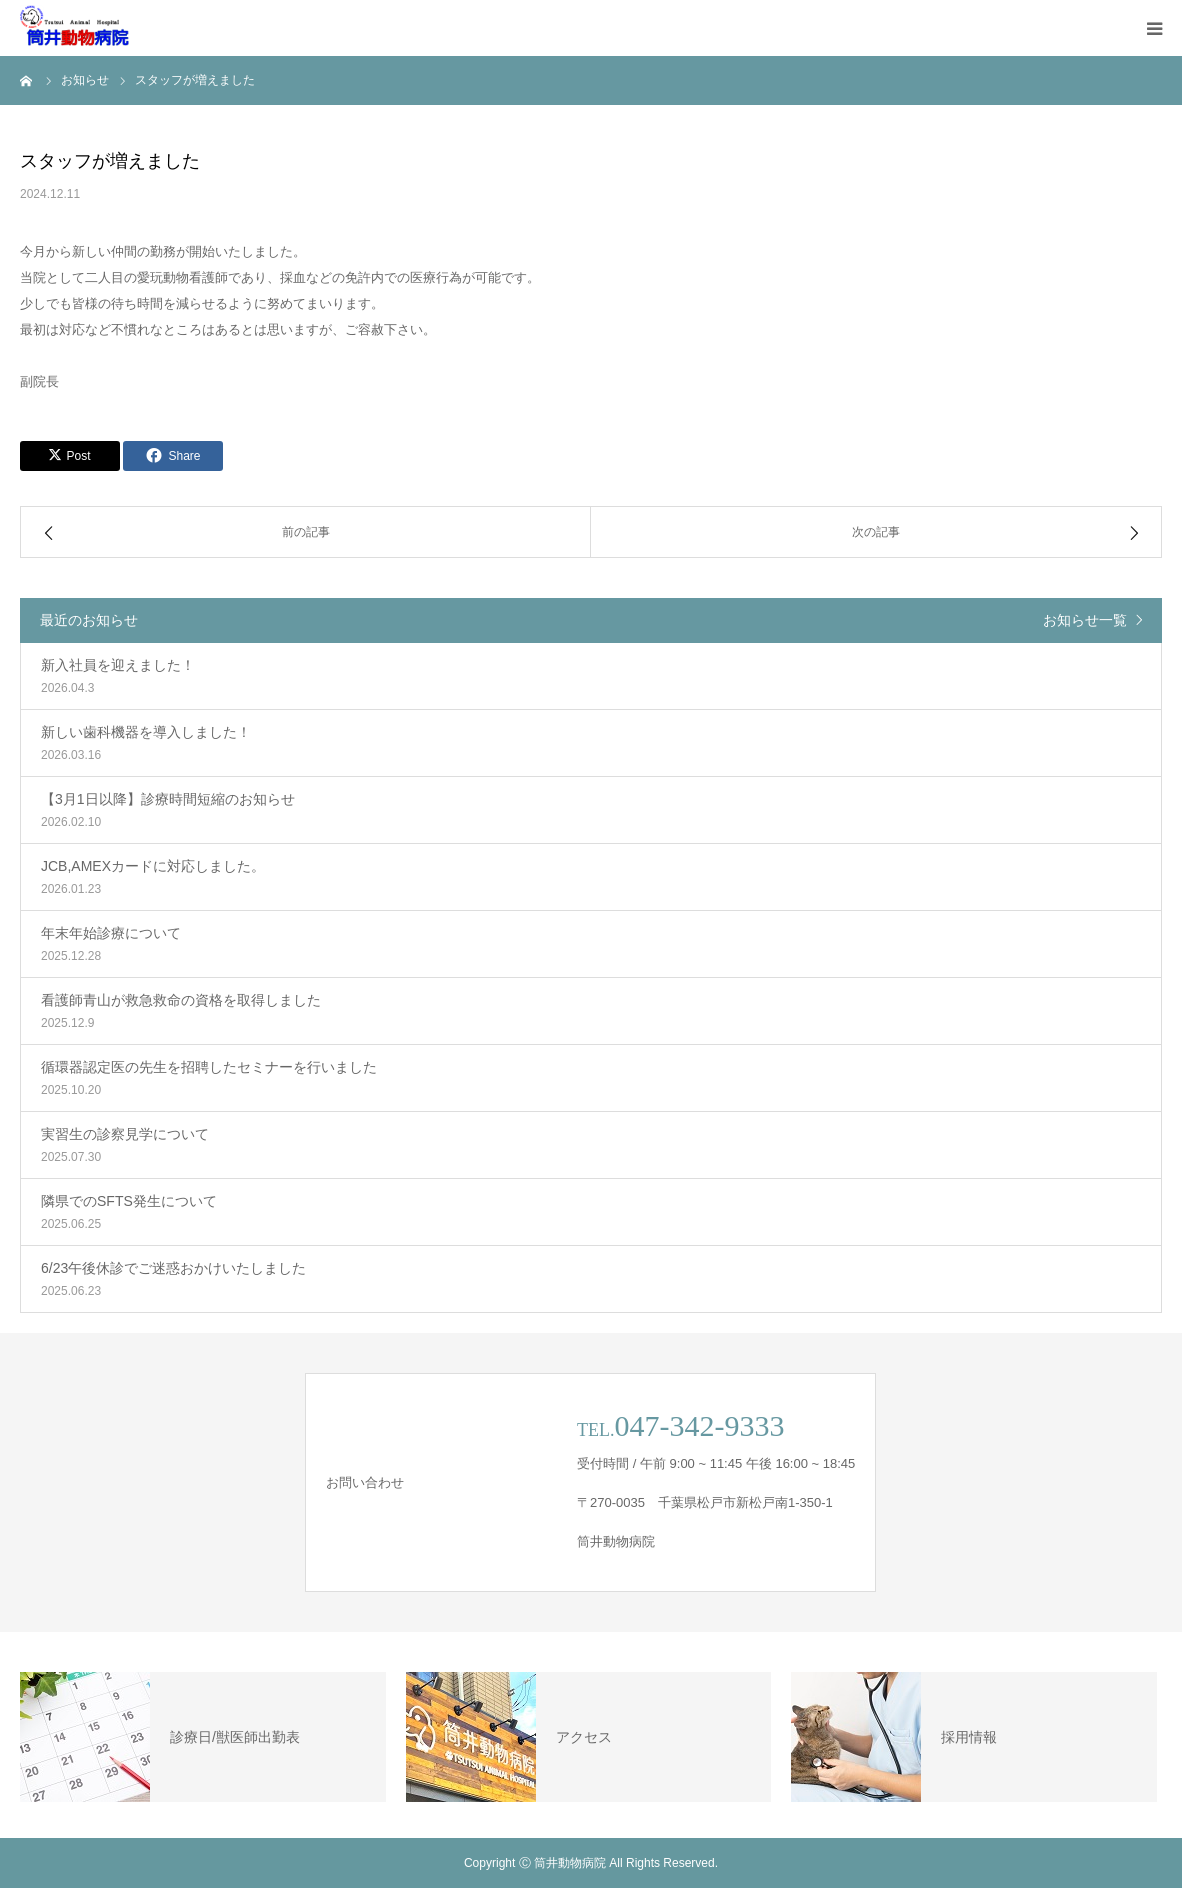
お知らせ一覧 (1085, 620)
